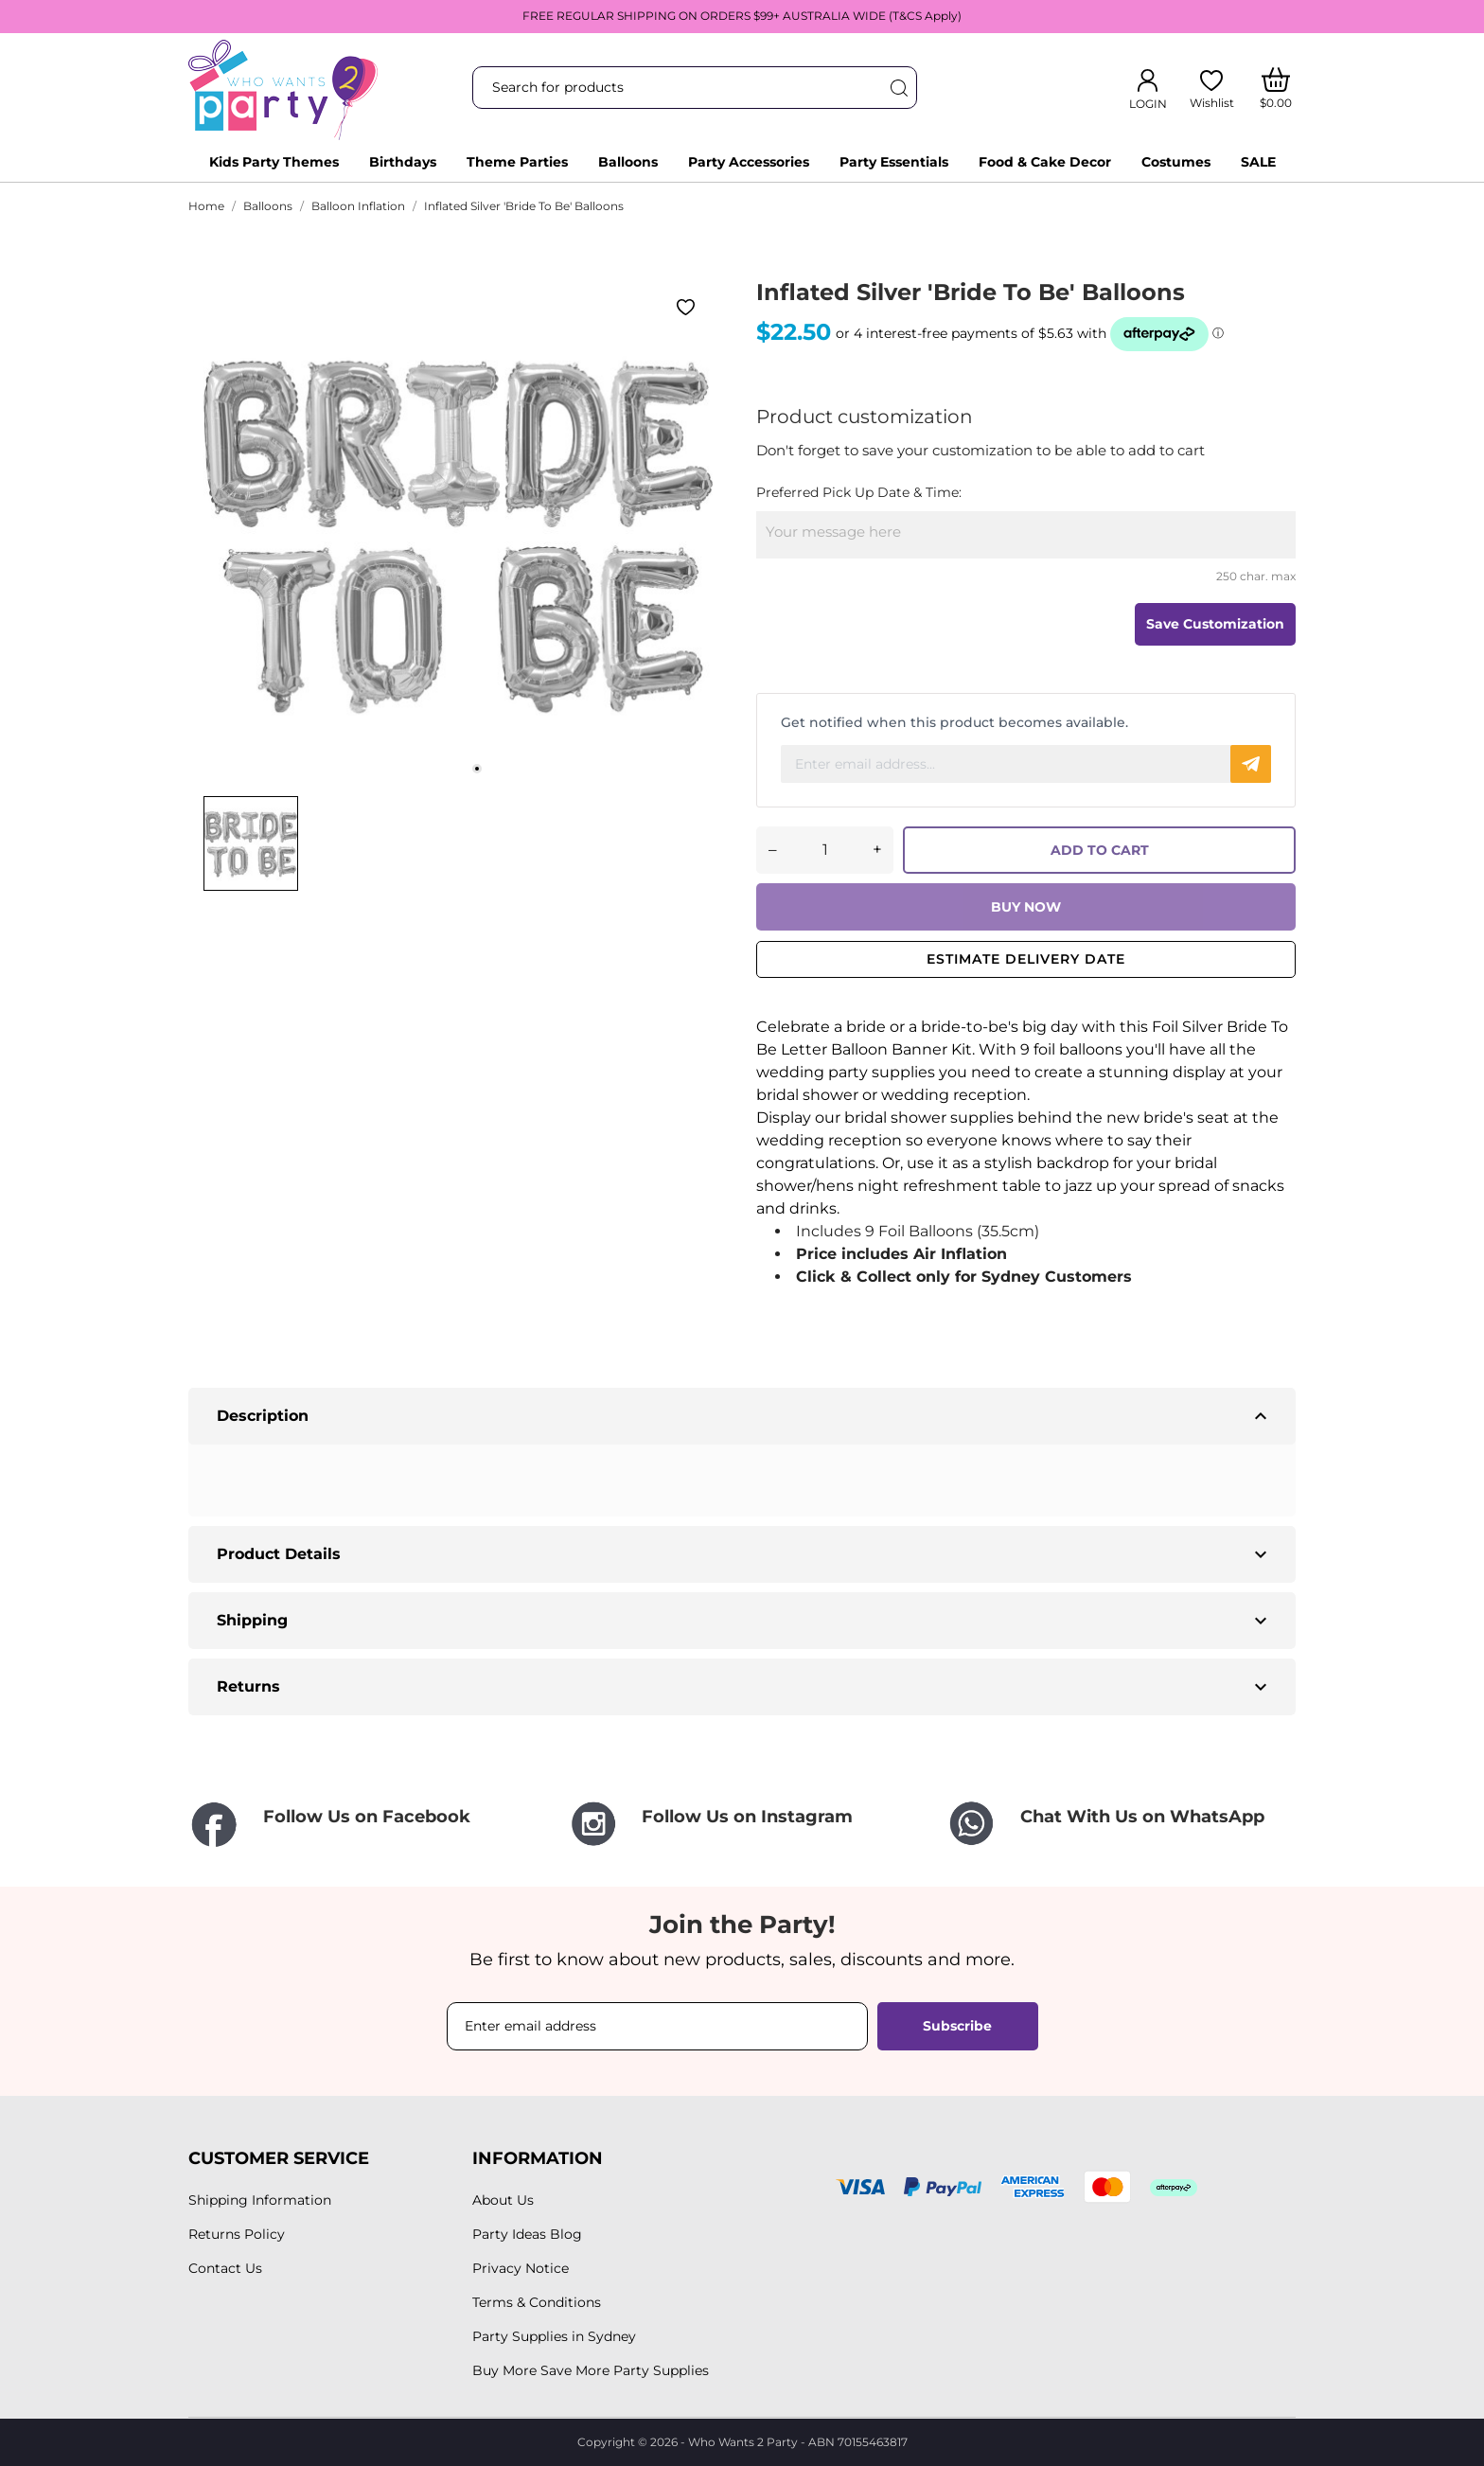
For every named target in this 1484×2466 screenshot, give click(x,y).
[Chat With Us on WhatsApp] (1120, 1823)
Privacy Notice (520, 2268)
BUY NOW (1026, 906)
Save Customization (1215, 623)
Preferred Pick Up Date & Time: (859, 492)
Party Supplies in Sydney (554, 2336)
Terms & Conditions (536, 2302)
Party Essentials (893, 161)
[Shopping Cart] (1276, 88)
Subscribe (957, 2025)
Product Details (744, 1554)
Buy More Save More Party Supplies (590, 2370)
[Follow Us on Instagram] (742, 1823)
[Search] (898, 87)
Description (744, 1416)
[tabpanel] (458, 532)
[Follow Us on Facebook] (363, 1825)
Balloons (628, 161)
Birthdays (402, 161)
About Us (503, 2200)
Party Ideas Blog (527, 2234)
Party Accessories (748, 161)
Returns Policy (236, 2234)
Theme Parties (517, 161)
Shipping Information (259, 2200)
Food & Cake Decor (1045, 161)
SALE (1258, 161)
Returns (744, 1687)
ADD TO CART (1100, 850)
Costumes (1175, 161)
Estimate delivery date (1026, 958)
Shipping (744, 1620)
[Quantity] (824, 850)
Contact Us (225, 2268)
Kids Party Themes (274, 161)
